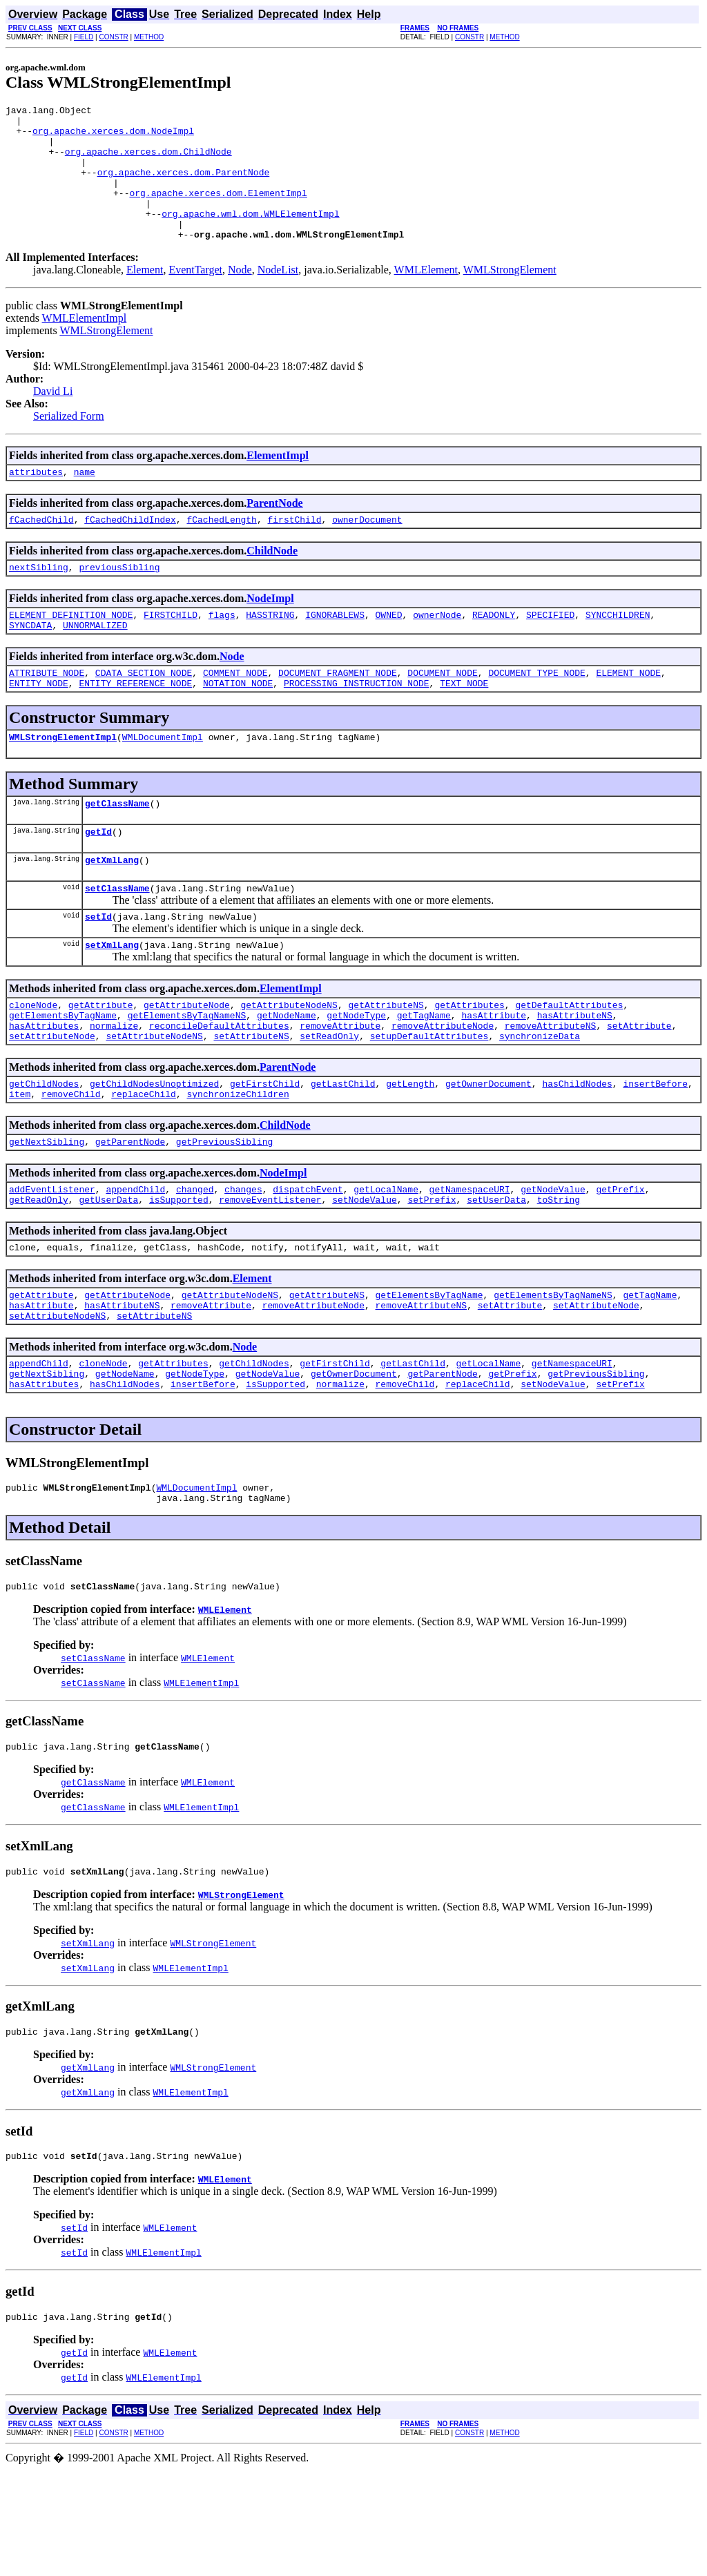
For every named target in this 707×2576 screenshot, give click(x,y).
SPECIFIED (550, 649)
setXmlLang (112, 1000)
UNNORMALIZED (95, 662)
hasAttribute (493, 1075)
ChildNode (272, 582)
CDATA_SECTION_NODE (143, 712)
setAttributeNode (52, 1100)
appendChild (135, 1261)
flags (222, 649)
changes (243, 1261)
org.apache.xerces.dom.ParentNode (183, 186)
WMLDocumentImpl (162, 780)
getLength (410, 1149)
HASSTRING (270, 649)
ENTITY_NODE (38, 724)
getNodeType (356, 1075)
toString (558, 1274)
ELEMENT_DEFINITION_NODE (71, 649)
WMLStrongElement (509, 296)
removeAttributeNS (551, 1087)
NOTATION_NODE (238, 724)
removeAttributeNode (442, 1087)
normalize (114, 1087)
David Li (52, 418)
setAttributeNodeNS (154, 1100)
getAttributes (469, 1062)
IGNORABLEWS (335, 649)
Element (144, 296)
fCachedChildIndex (130, 550)
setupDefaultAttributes (429, 1100)
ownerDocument (367, 550)
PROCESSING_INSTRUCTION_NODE (356, 724)
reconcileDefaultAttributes (219, 1087)
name (84, 500)
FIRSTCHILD (170, 649)
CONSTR (113, 37)
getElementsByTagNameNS (187, 1075)
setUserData (496, 1274)
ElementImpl (277, 482)
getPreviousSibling (224, 1211)
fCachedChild (41, 550)
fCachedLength (221, 550)
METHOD (149, 37)
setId (98, 970)
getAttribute (100, 1062)
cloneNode (33, 1062)
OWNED (389, 649)
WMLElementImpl (84, 345)
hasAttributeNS (574, 1075)
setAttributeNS (251, 1100)
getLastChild (343, 1149)
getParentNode (130, 1211)
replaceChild (143, 1162)
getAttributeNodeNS (288, 1062)
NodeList (278, 296)
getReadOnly (38, 1274)
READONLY (493, 649)
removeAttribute (340, 1087)
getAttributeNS (385, 1062)
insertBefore (655, 1149)
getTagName (424, 1075)
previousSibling (119, 600)
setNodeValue (364, 1274)
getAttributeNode (187, 1062)
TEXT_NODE (464, 724)
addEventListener (52, 1261)
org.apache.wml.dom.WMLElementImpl (250, 236)
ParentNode (274, 532)
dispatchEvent (307, 1261)
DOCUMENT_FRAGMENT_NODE (337, 712)
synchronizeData (539, 1100)
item (19, 1162)
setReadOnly (329, 1100)
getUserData (108, 1274)
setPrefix (431, 1274)
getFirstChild (265, 1149)
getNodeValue (553, 1261)
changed (195, 1261)
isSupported (179, 1274)
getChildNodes (44, 1149)
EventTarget (195, 296)
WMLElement (426, 296)
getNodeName (286, 1075)
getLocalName (386, 1261)
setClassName (117, 939)
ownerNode (437, 649)
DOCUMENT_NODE (442, 712)
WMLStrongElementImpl (63, 780)
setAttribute (639, 1087)
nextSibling (38, 600)
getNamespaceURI (469, 1261)
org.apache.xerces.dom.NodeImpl (113, 136)
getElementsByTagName (63, 1075)
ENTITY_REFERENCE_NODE (135, 724)
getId (98, 879)
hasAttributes (44, 1087)
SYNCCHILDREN (617, 649)
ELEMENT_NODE (628, 712)
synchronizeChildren (237, 1162)
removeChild (71, 1162)
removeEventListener (270, 1274)
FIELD (83, 37)
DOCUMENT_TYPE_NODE (536, 712)
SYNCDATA (30, 662)
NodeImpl (269, 631)
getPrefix (620, 1261)
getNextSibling (46, 1211)
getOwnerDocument (488, 1149)
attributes (36, 500)
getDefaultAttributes (569, 1062)
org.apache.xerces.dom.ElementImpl (218, 211)
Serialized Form (68, 443)
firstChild (294, 550)
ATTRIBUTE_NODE (46, 712)
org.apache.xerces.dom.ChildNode (148, 161)
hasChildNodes (577, 1149)
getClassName (117, 848)
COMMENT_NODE (235, 712)
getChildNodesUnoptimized (154, 1149)
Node (240, 296)
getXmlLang (112, 909)
